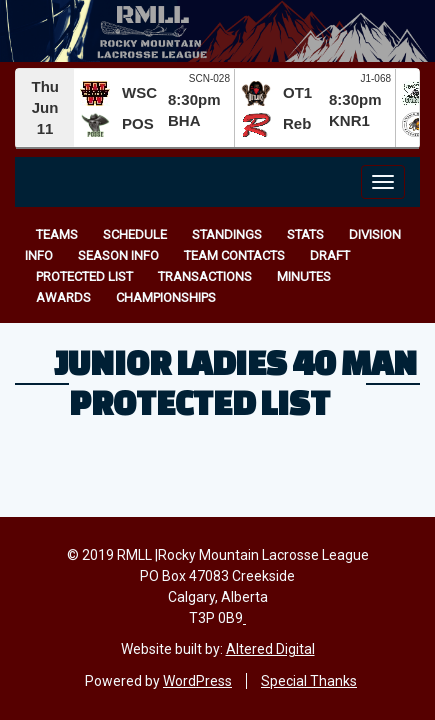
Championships (166, 297)
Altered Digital (270, 649)
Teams (57, 234)
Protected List (84, 276)
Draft (330, 255)
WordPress (197, 681)
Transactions (205, 276)
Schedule (135, 234)
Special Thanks (309, 681)
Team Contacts (234, 255)
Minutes (304, 276)
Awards (63, 297)
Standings (227, 234)
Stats (305, 234)
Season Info (118, 255)
